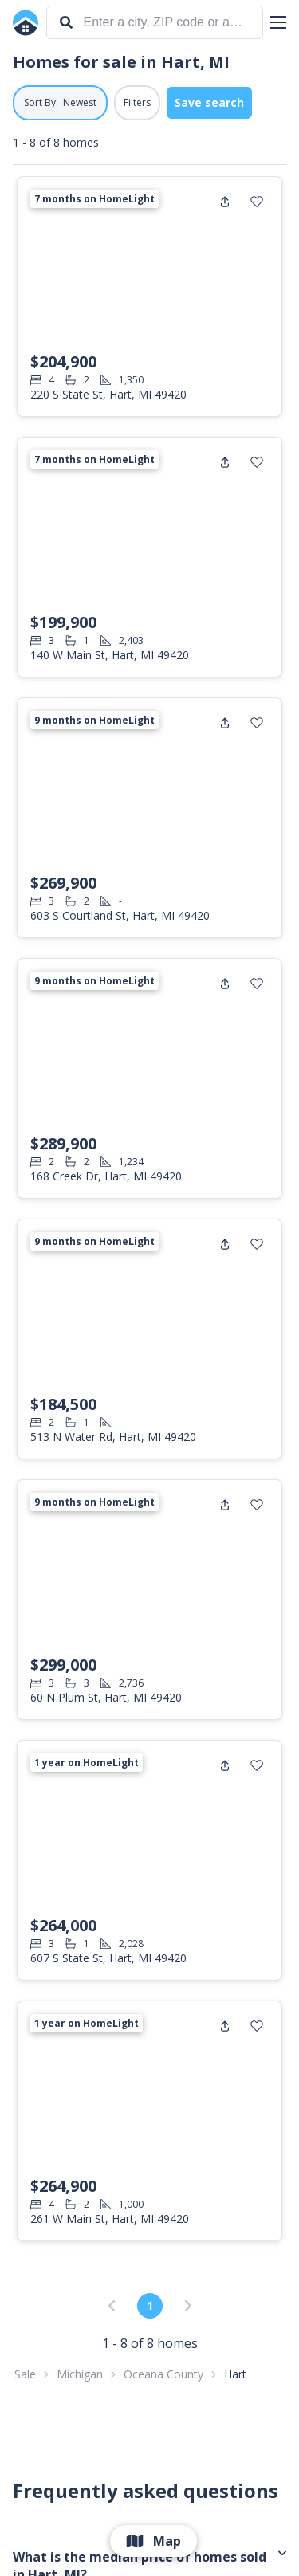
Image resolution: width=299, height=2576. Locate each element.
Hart (235, 2374)
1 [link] (150, 2305)
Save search (209, 102)
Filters (137, 102)
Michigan (80, 2374)
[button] (278, 22)
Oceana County (163, 2374)
